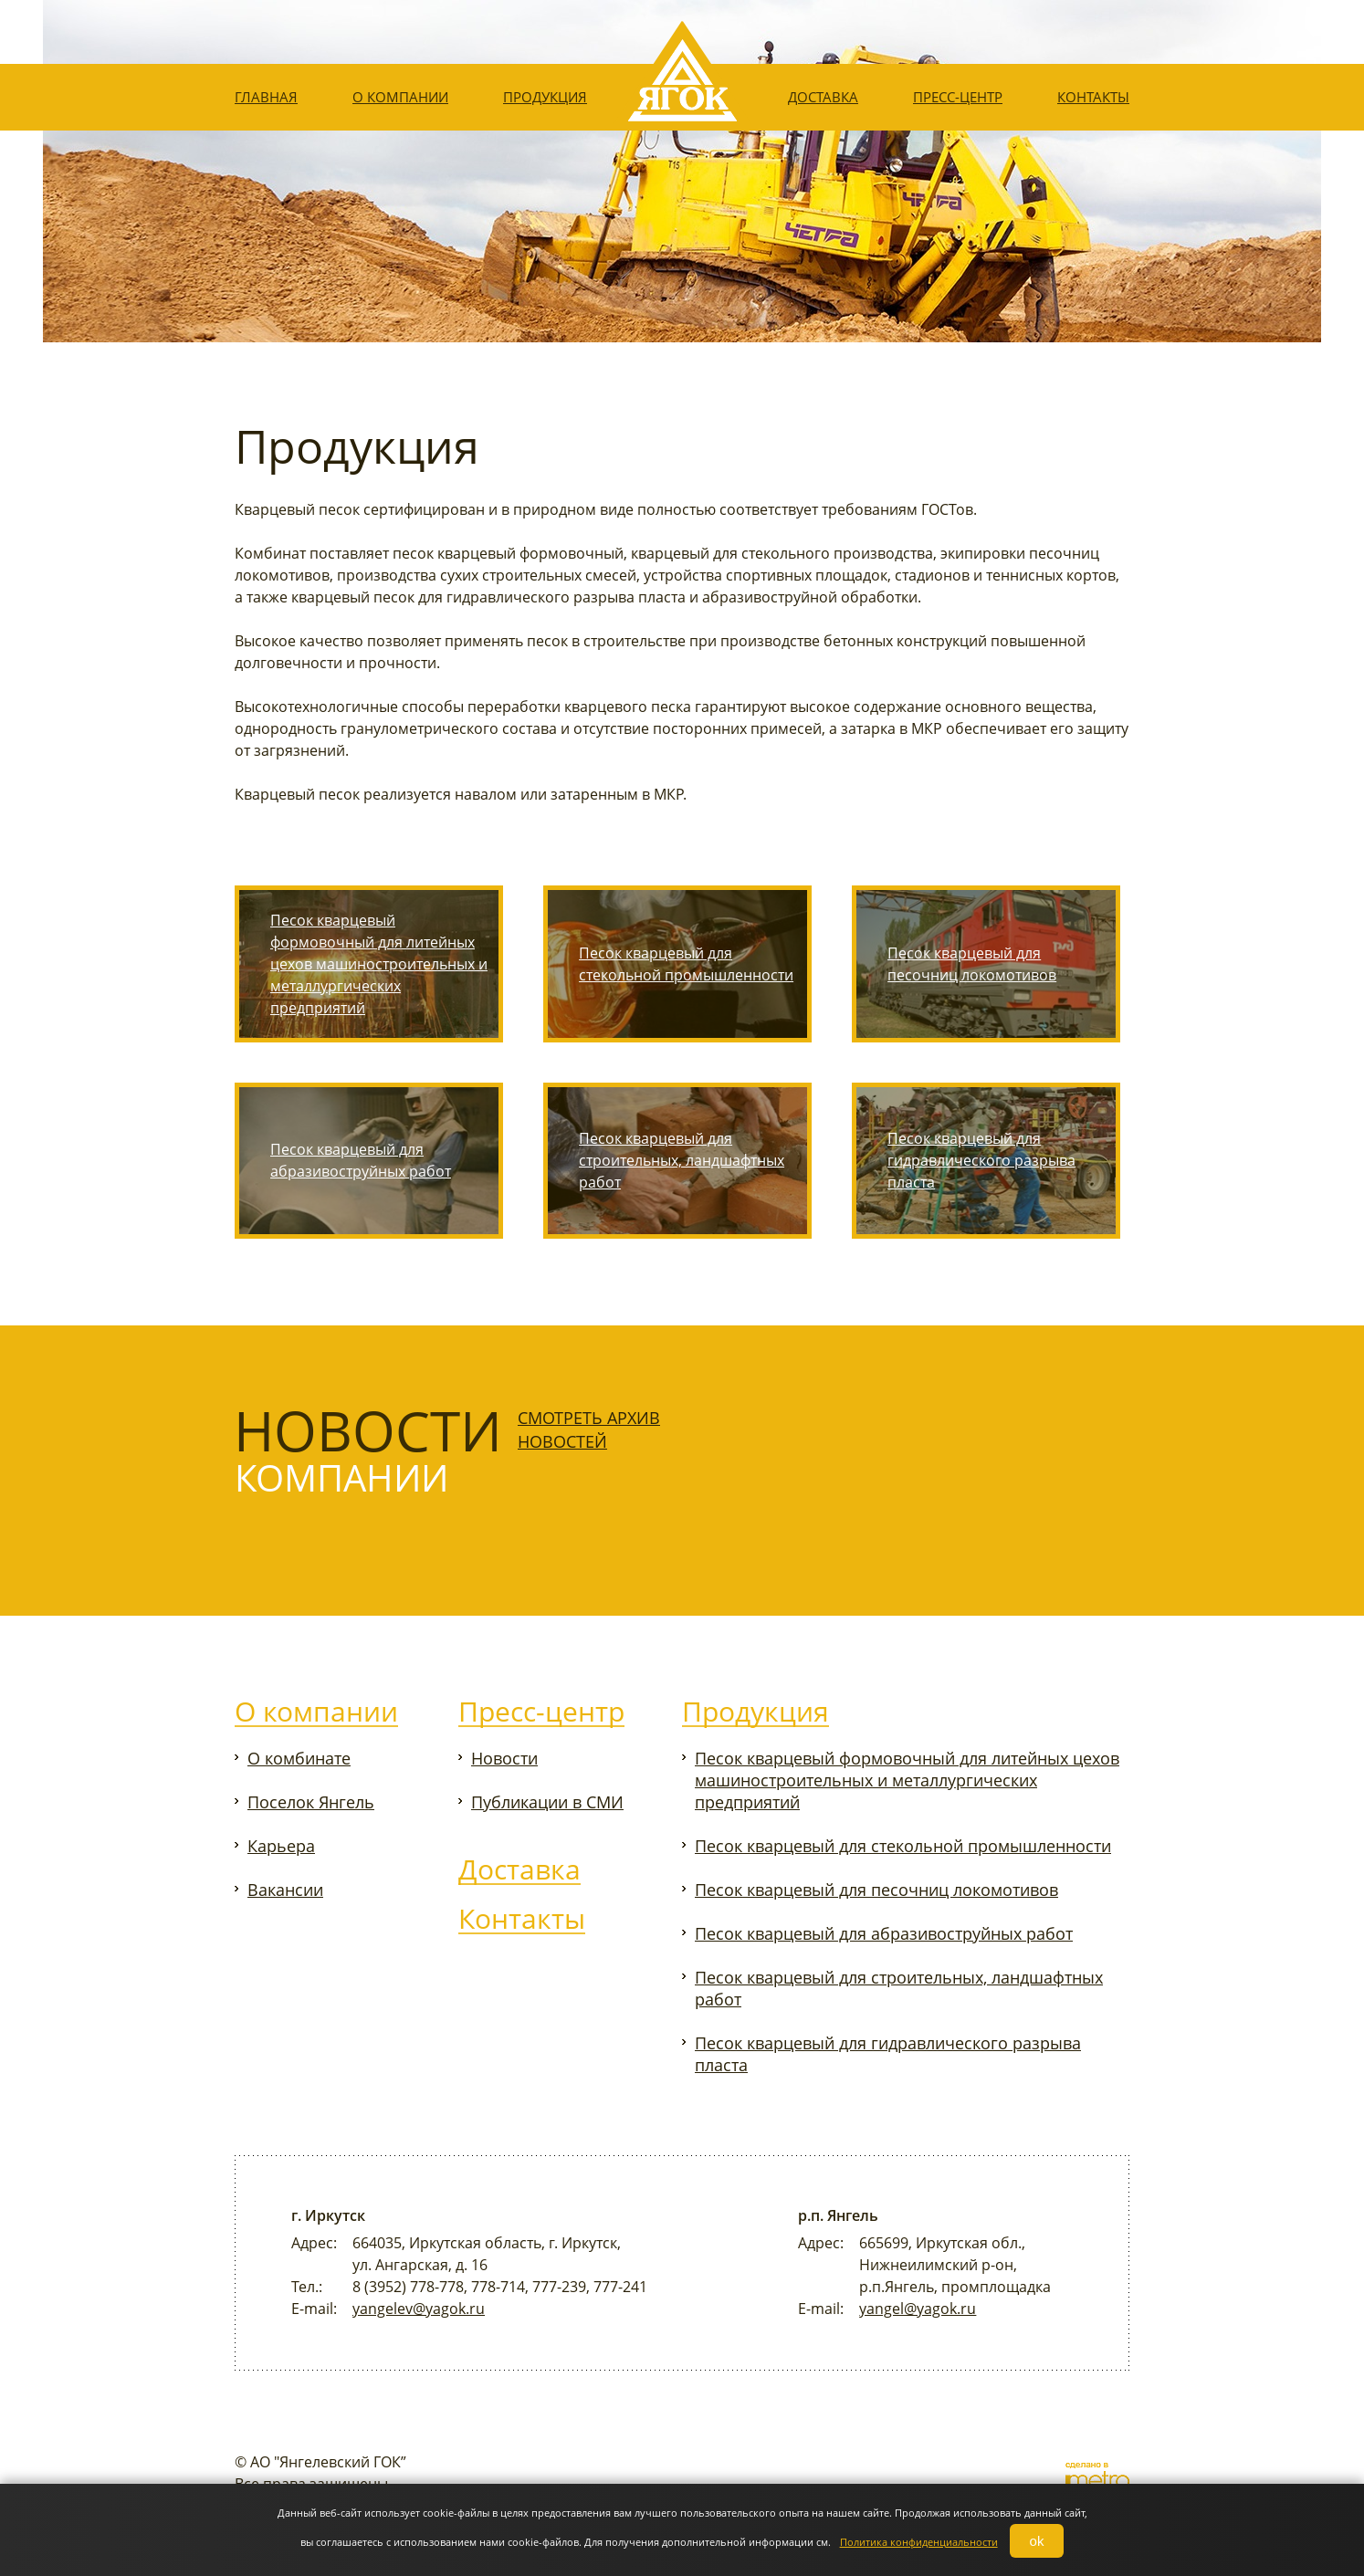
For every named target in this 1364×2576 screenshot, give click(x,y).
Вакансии (285, 1890)
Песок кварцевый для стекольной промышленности (686, 964)
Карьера (281, 1846)
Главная (266, 97)
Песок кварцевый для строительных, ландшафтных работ (681, 1160)
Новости (504, 1758)
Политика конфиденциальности (919, 2542)
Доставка (823, 97)
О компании (400, 97)
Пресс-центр (957, 97)
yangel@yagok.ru (917, 2309)
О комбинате (299, 1758)
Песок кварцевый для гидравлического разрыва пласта (981, 1160)
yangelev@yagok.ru (418, 2309)
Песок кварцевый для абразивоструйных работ (360, 1160)
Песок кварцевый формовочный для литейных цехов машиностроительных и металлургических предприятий (379, 964)
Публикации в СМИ (547, 1802)
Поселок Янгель (310, 1802)
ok (1037, 2541)
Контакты (1093, 97)
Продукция (545, 97)
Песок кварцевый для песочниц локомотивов (971, 964)
